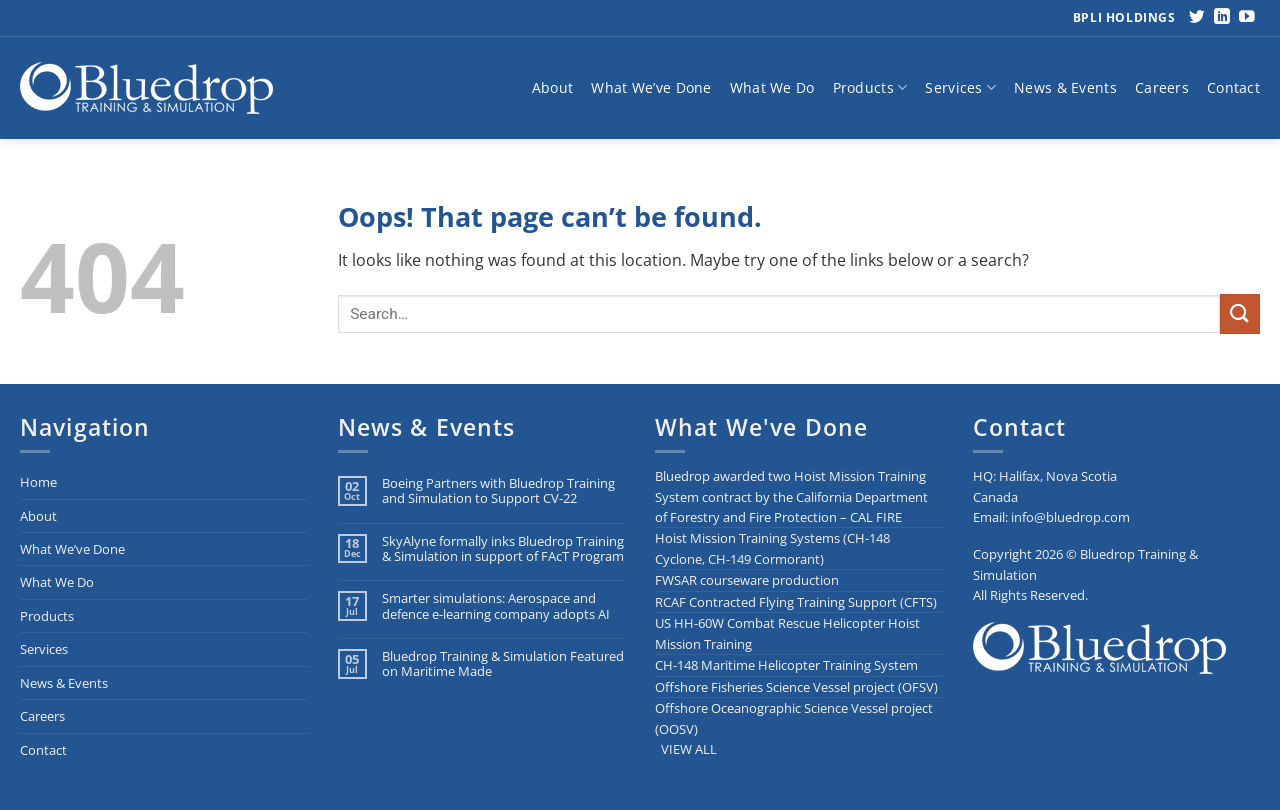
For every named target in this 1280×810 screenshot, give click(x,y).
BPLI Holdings (1124, 17)
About (552, 87)
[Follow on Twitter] (1197, 17)
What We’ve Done (651, 87)
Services (960, 88)
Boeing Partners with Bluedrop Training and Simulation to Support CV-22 (498, 491)
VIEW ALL (689, 749)
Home (38, 482)
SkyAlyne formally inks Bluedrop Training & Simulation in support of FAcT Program (503, 549)
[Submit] (1240, 313)
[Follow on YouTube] (1247, 17)
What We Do (772, 87)
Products (870, 88)
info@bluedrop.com (1070, 517)
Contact (1233, 87)
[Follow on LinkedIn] (1222, 17)
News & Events (1065, 87)
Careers (1162, 87)
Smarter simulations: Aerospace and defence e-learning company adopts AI (496, 606)
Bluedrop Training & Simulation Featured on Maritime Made (503, 664)
